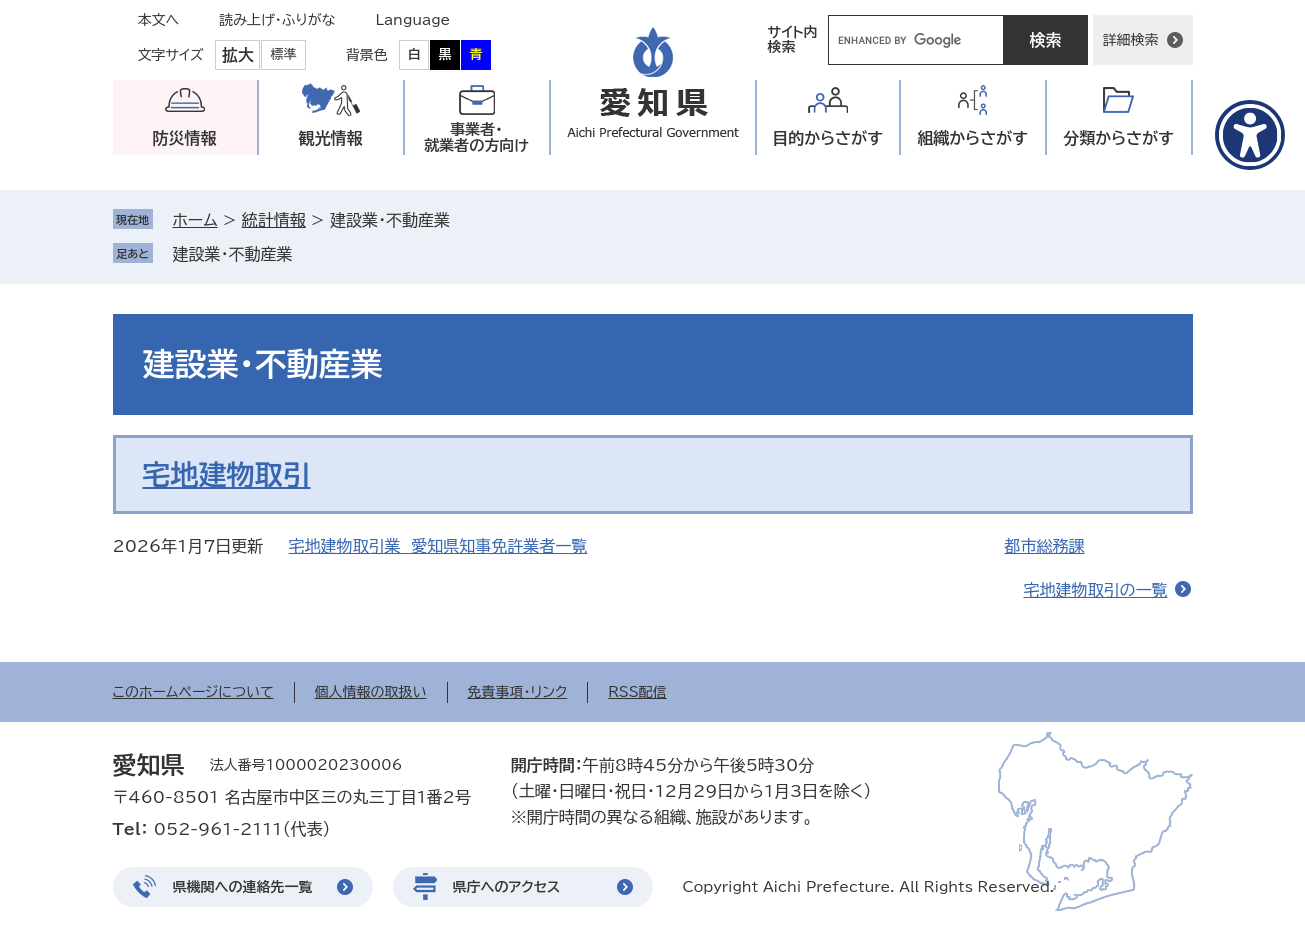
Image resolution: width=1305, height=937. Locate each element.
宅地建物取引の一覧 (1096, 590)
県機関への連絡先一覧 (243, 887)
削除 (307, 254)
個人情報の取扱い (371, 692)
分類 (1118, 138)
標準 (284, 54)
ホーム (195, 220)
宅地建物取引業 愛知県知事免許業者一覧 (438, 546)
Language (413, 20)
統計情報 (274, 220)
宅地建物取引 (227, 474)
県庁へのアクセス (507, 887)
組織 (972, 138)
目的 (827, 138)
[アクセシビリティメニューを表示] (1250, 135)
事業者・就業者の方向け (476, 137)
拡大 (238, 55)
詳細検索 (1131, 40)
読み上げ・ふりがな (277, 20)
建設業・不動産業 (233, 254)
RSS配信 (637, 692)
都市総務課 (1045, 546)
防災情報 (185, 138)
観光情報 (331, 138)
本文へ (159, 20)
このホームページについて (193, 692)
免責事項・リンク (518, 692)
